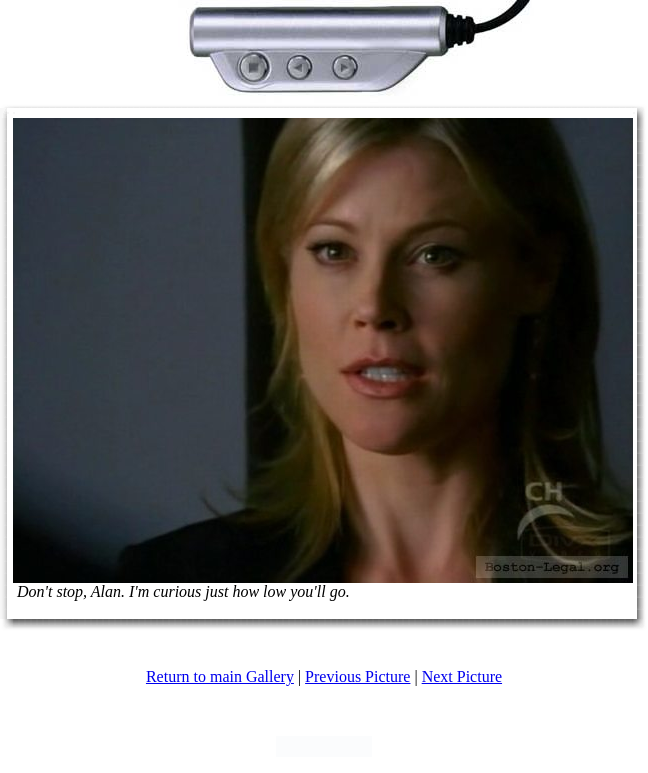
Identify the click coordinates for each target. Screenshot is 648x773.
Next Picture (462, 676)
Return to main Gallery (220, 676)
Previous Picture (357, 676)
